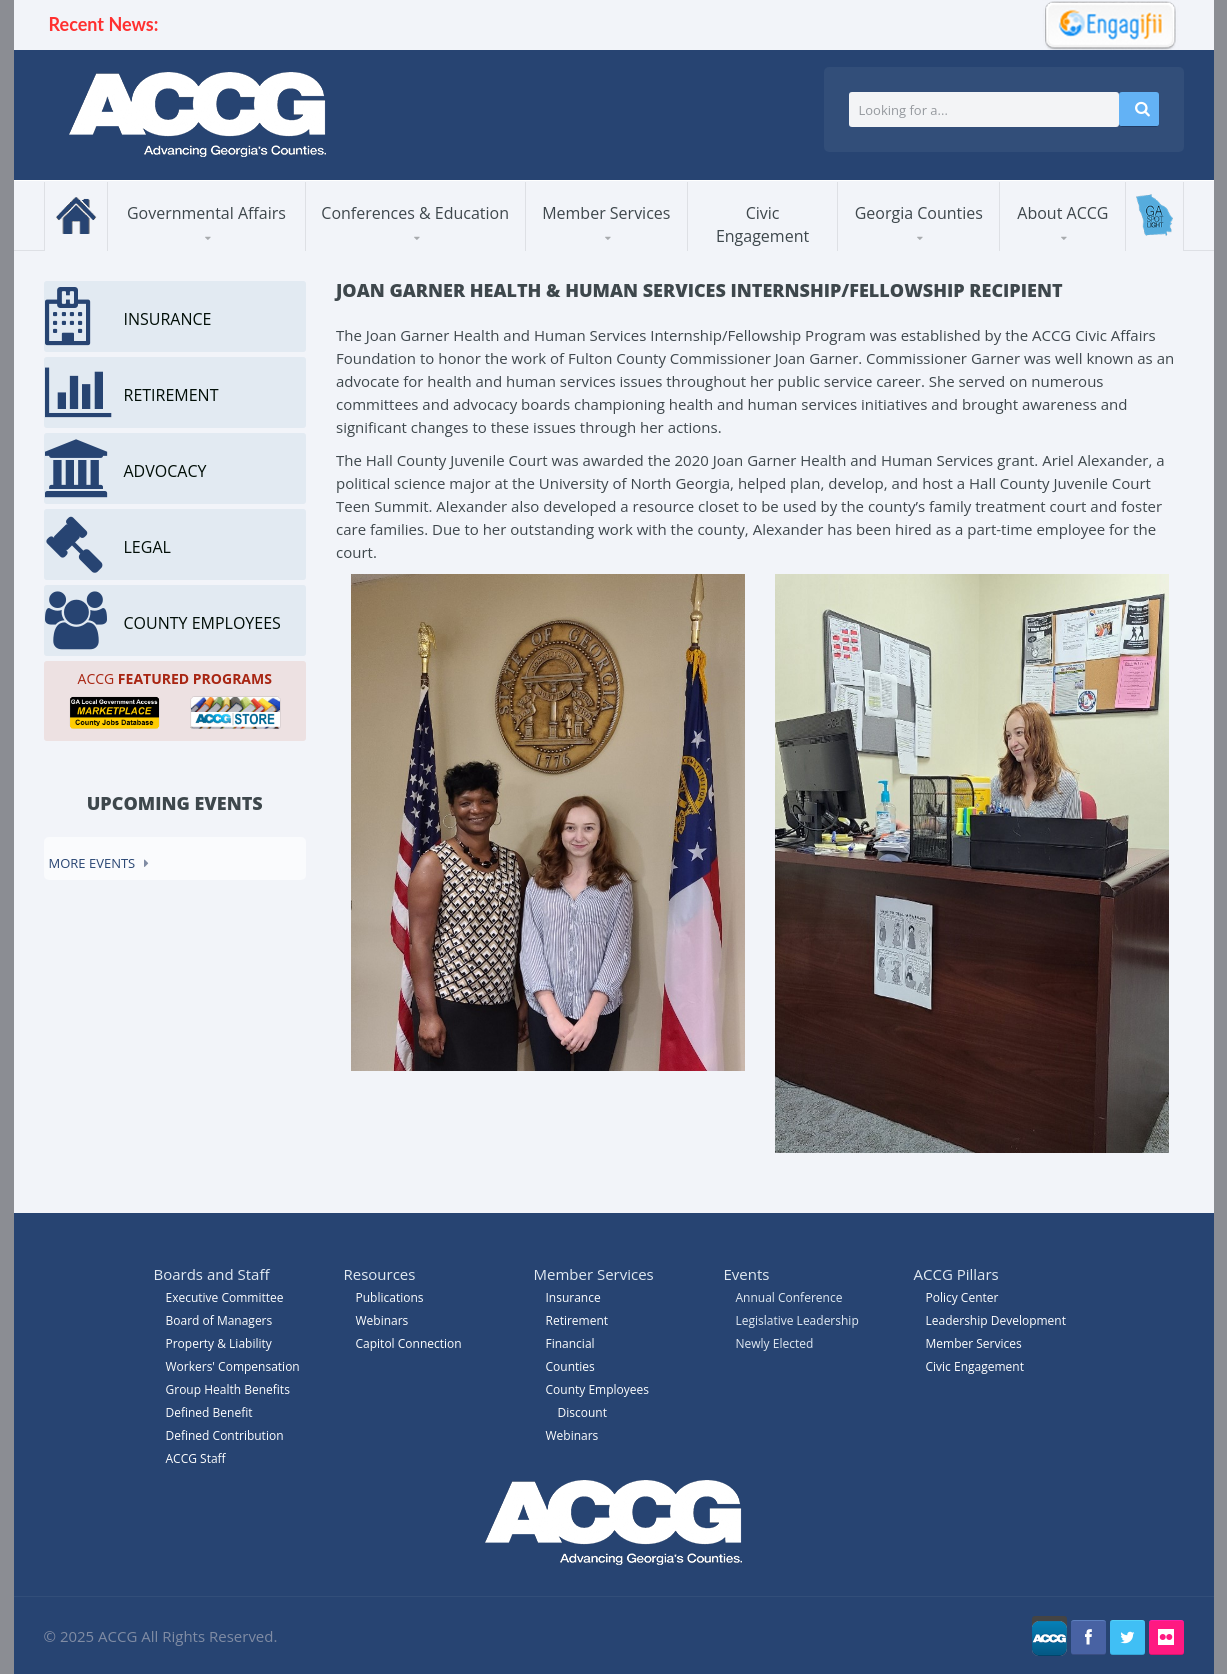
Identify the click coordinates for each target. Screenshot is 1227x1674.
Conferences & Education (415, 213)
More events (92, 863)
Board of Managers (219, 1320)
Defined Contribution (225, 1435)
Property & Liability (219, 1343)
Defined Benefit (209, 1412)
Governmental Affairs (206, 213)
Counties (570, 1366)
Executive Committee (225, 1297)
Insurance (573, 1297)
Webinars (572, 1435)
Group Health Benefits (228, 1389)
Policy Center (962, 1297)
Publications (390, 1297)
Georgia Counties (919, 213)
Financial (570, 1343)
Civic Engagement (762, 224)
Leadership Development (996, 1320)
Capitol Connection (409, 1343)
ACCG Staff (196, 1458)
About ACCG (1062, 213)
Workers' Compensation (233, 1366)
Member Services (606, 213)
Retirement (577, 1320)
